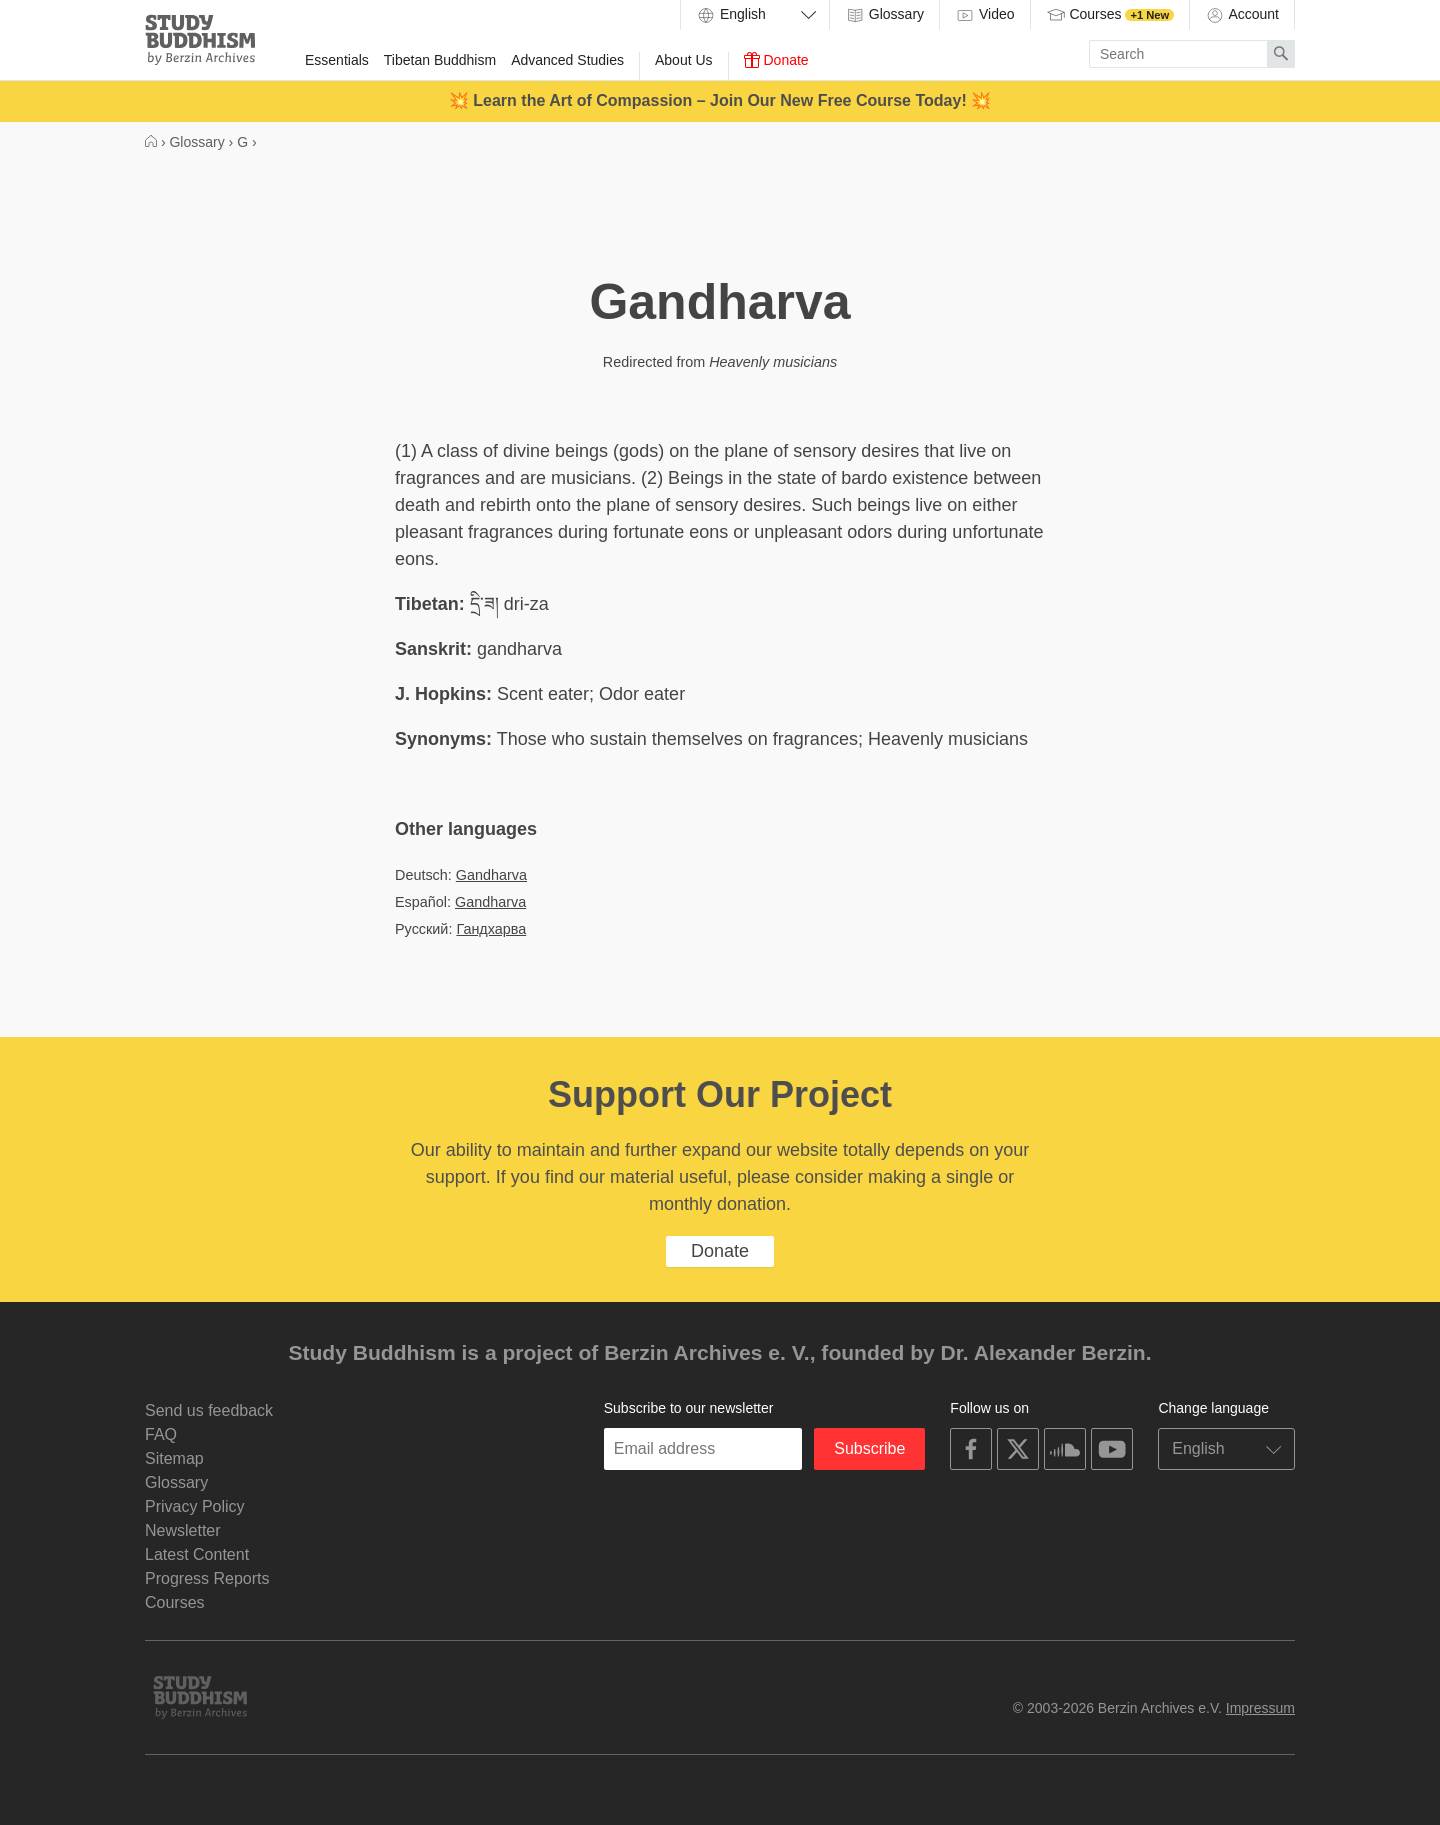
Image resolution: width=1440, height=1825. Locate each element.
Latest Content (197, 1554)
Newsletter (183, 1530)
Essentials (337, 60)
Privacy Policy (195, 1506)
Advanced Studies (567, 60)
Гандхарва (491, 929)
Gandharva (491, 875)
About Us (684, 60)
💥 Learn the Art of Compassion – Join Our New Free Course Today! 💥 (720, 100)
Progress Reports (207, 1578)
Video (984, 15)
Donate (776, 60)
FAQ (161, 1434)
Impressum (1260, 1708)
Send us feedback (209, 1410)
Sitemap (174, 1458)
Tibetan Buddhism (440, 60)
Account (1242, 15)
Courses (1110, 15)
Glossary (884, 15)
